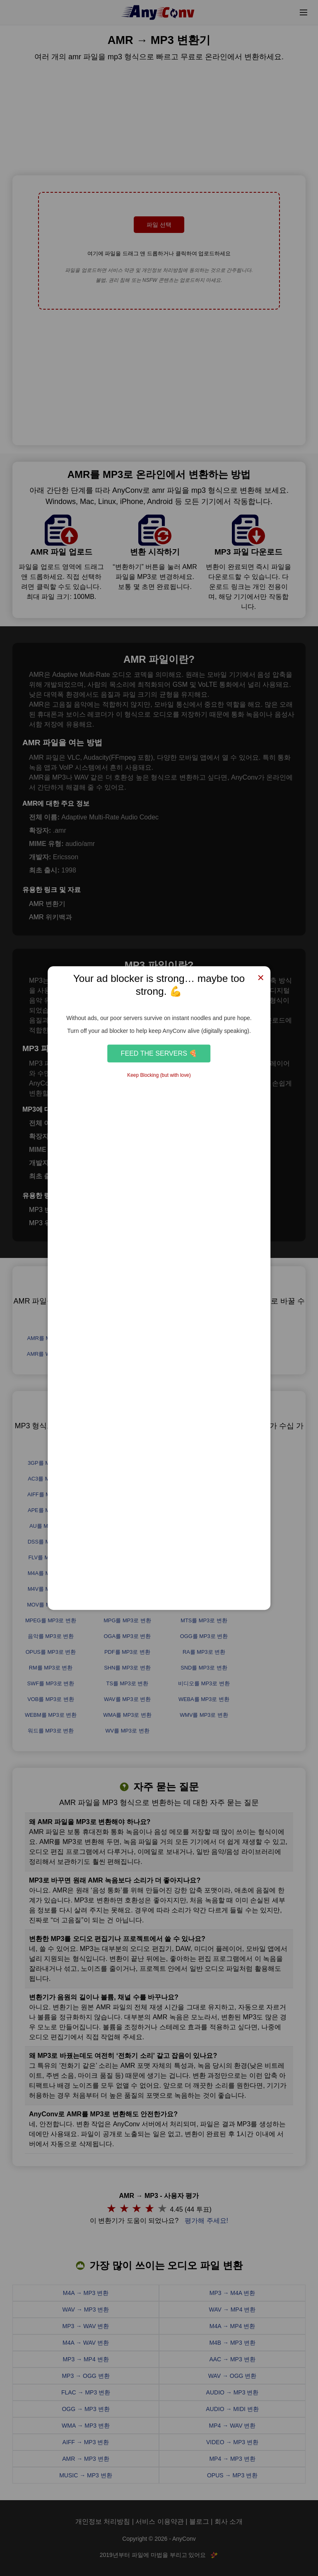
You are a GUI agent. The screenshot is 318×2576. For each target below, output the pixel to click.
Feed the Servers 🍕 (159, 1053)
